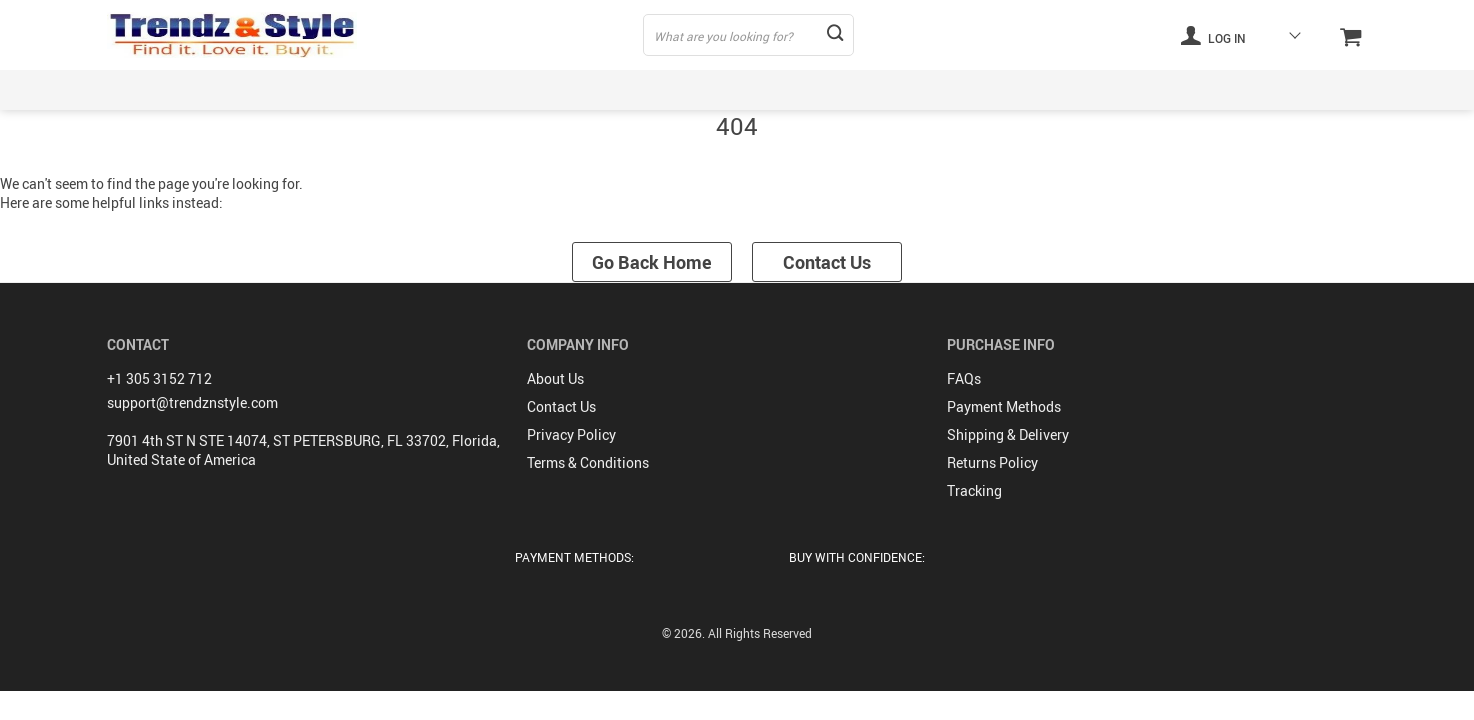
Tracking (974, 490)
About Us (555, 378)
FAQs (964, 378)
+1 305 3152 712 (159, 378)
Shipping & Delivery (1008, 434)
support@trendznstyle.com (192, 402)
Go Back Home (652, 262)
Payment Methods (1004, 406)
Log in (1213, 35)
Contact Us (827, 262)
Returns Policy (992, 462)
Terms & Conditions (588, 462)
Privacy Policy (571, 434)
